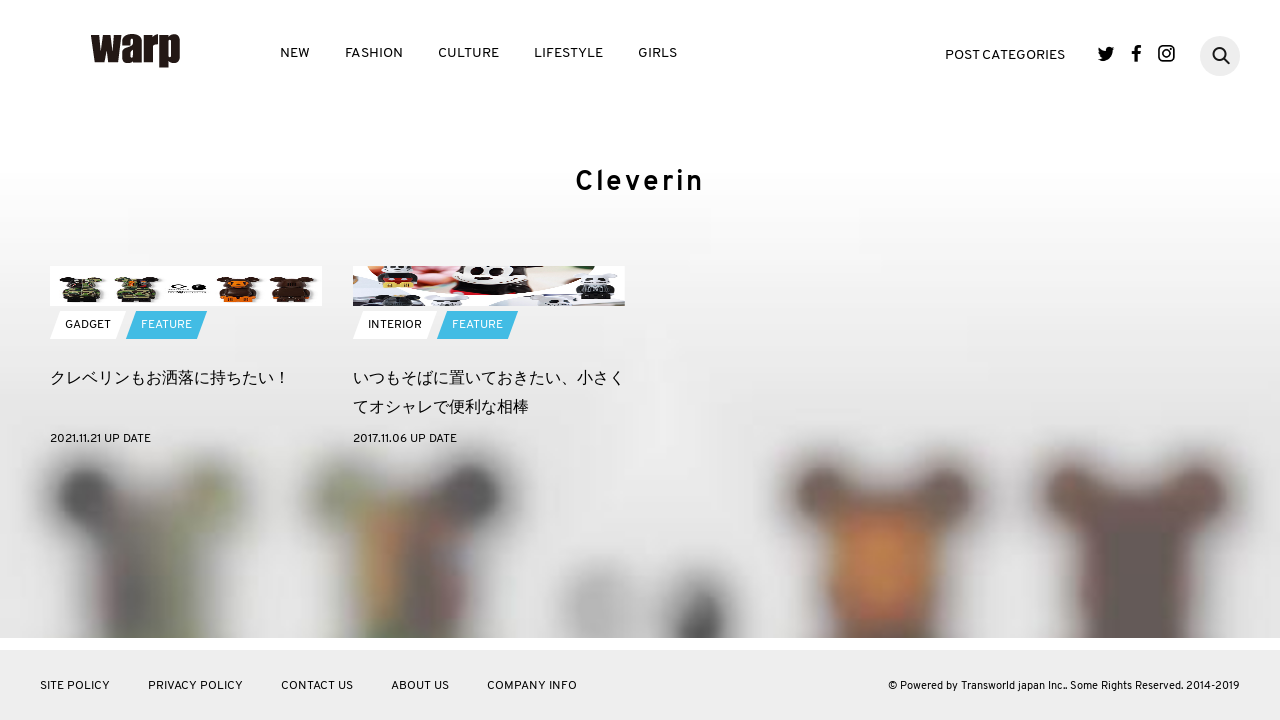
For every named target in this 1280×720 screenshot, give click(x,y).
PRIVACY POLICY (195, 686)
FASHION (374, 53)
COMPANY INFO (532, 686)
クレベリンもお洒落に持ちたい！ (170, 534)
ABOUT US (420, 686)
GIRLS (657, 53)
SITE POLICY (75, 686)
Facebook (1136, 53)
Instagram (1166, 53)
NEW (295, 53)
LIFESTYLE (568, 53)
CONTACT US (317, 686)
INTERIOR (395, 482)
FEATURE (166, 482)
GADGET (88, 482)
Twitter (1106, 53)
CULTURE (468, 53)
